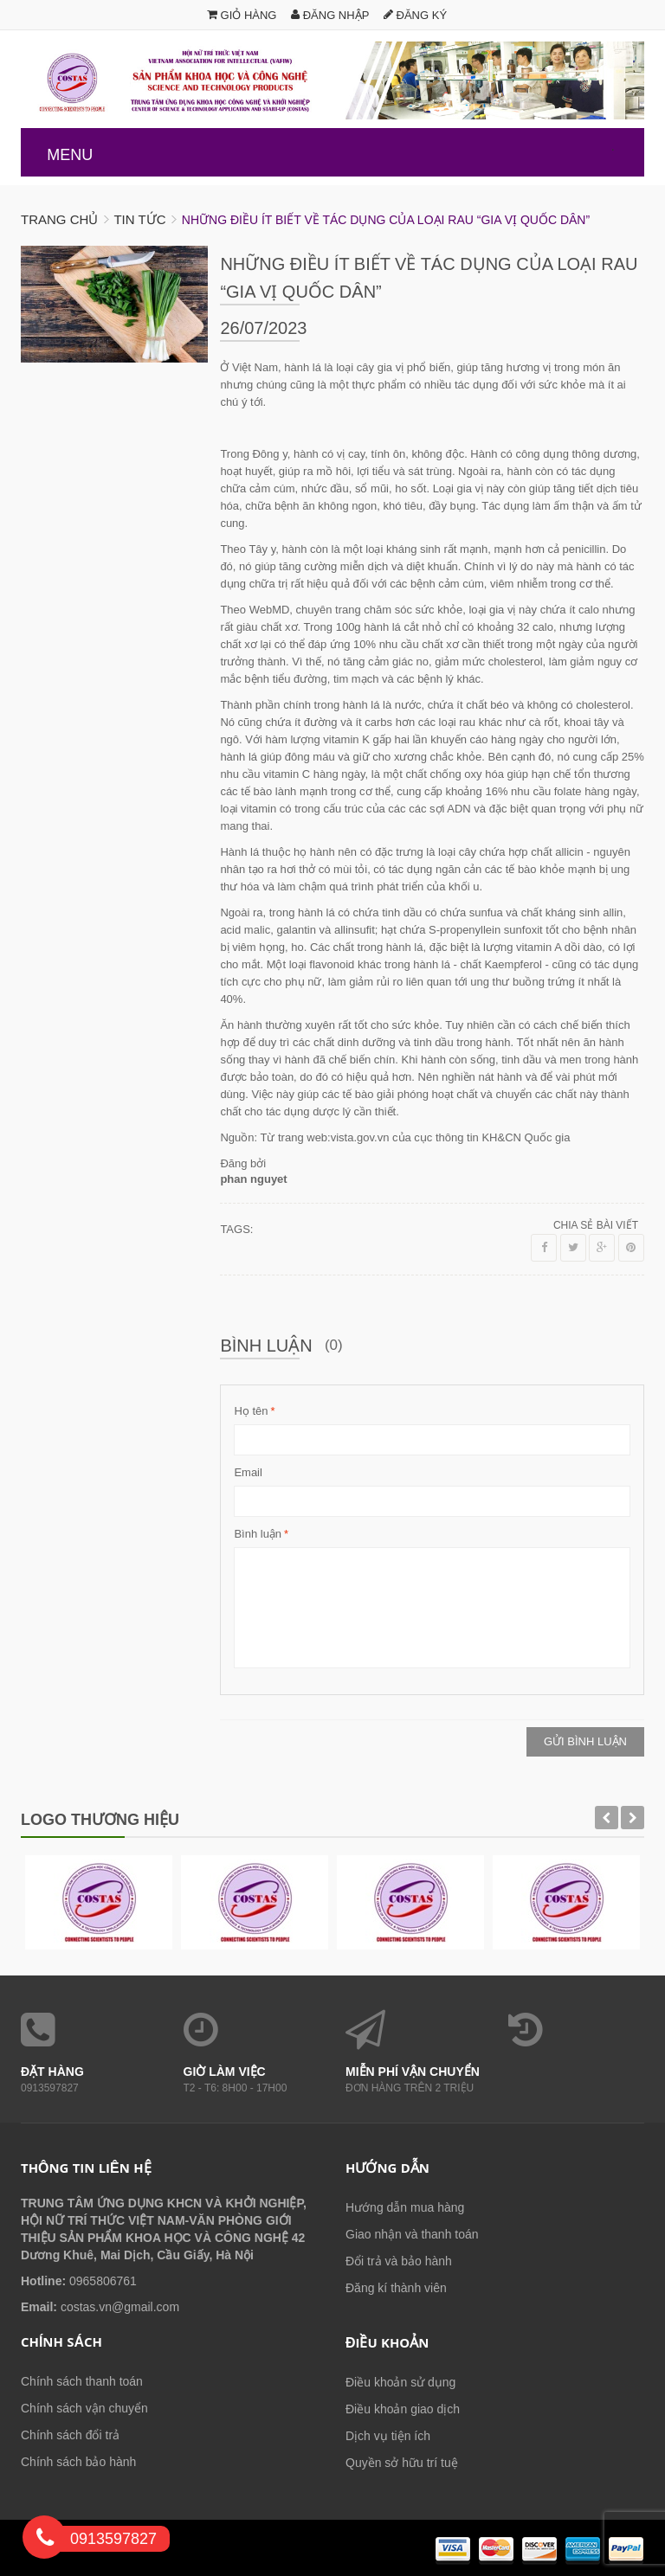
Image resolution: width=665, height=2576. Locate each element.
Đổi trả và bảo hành (398, 2261)
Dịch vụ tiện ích (387, 2436)
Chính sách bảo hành (78, 2462)
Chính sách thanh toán (82, 2381)
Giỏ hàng (242, 15)
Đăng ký (415, 15)
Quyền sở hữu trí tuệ (401, 2463)
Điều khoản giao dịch (402, 2409)
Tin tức (139, 219)
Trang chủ (59, 219)
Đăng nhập (330, 15)
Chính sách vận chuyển (84, 2408)
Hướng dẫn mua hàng (404, 2207)
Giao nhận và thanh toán (412, 2234)
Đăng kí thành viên (396, 2288)
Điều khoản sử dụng (400, 2382)
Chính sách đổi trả (70, 2435)
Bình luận (257, 1534)
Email (248, 1472)
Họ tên (251, 1411)
